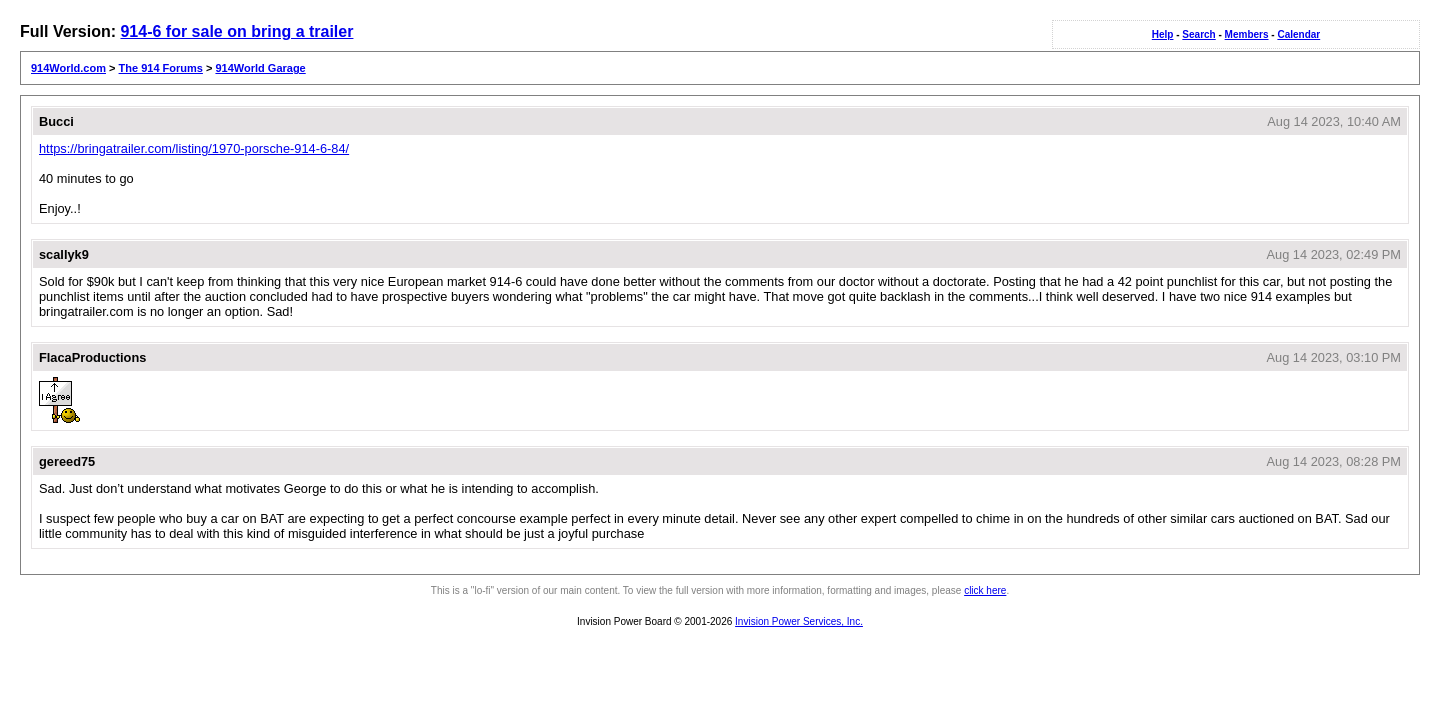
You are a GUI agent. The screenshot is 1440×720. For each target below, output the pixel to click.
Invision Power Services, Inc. (799, 621)
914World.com (68, 68)
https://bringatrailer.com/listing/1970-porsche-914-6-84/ (194, 148)
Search (1198, 34)
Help (1163, 34)
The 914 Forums (161, 68)
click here (985, 590)
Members (1247, 34)
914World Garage (260, 68)
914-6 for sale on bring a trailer (236, 31)
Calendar (1298, 34)
